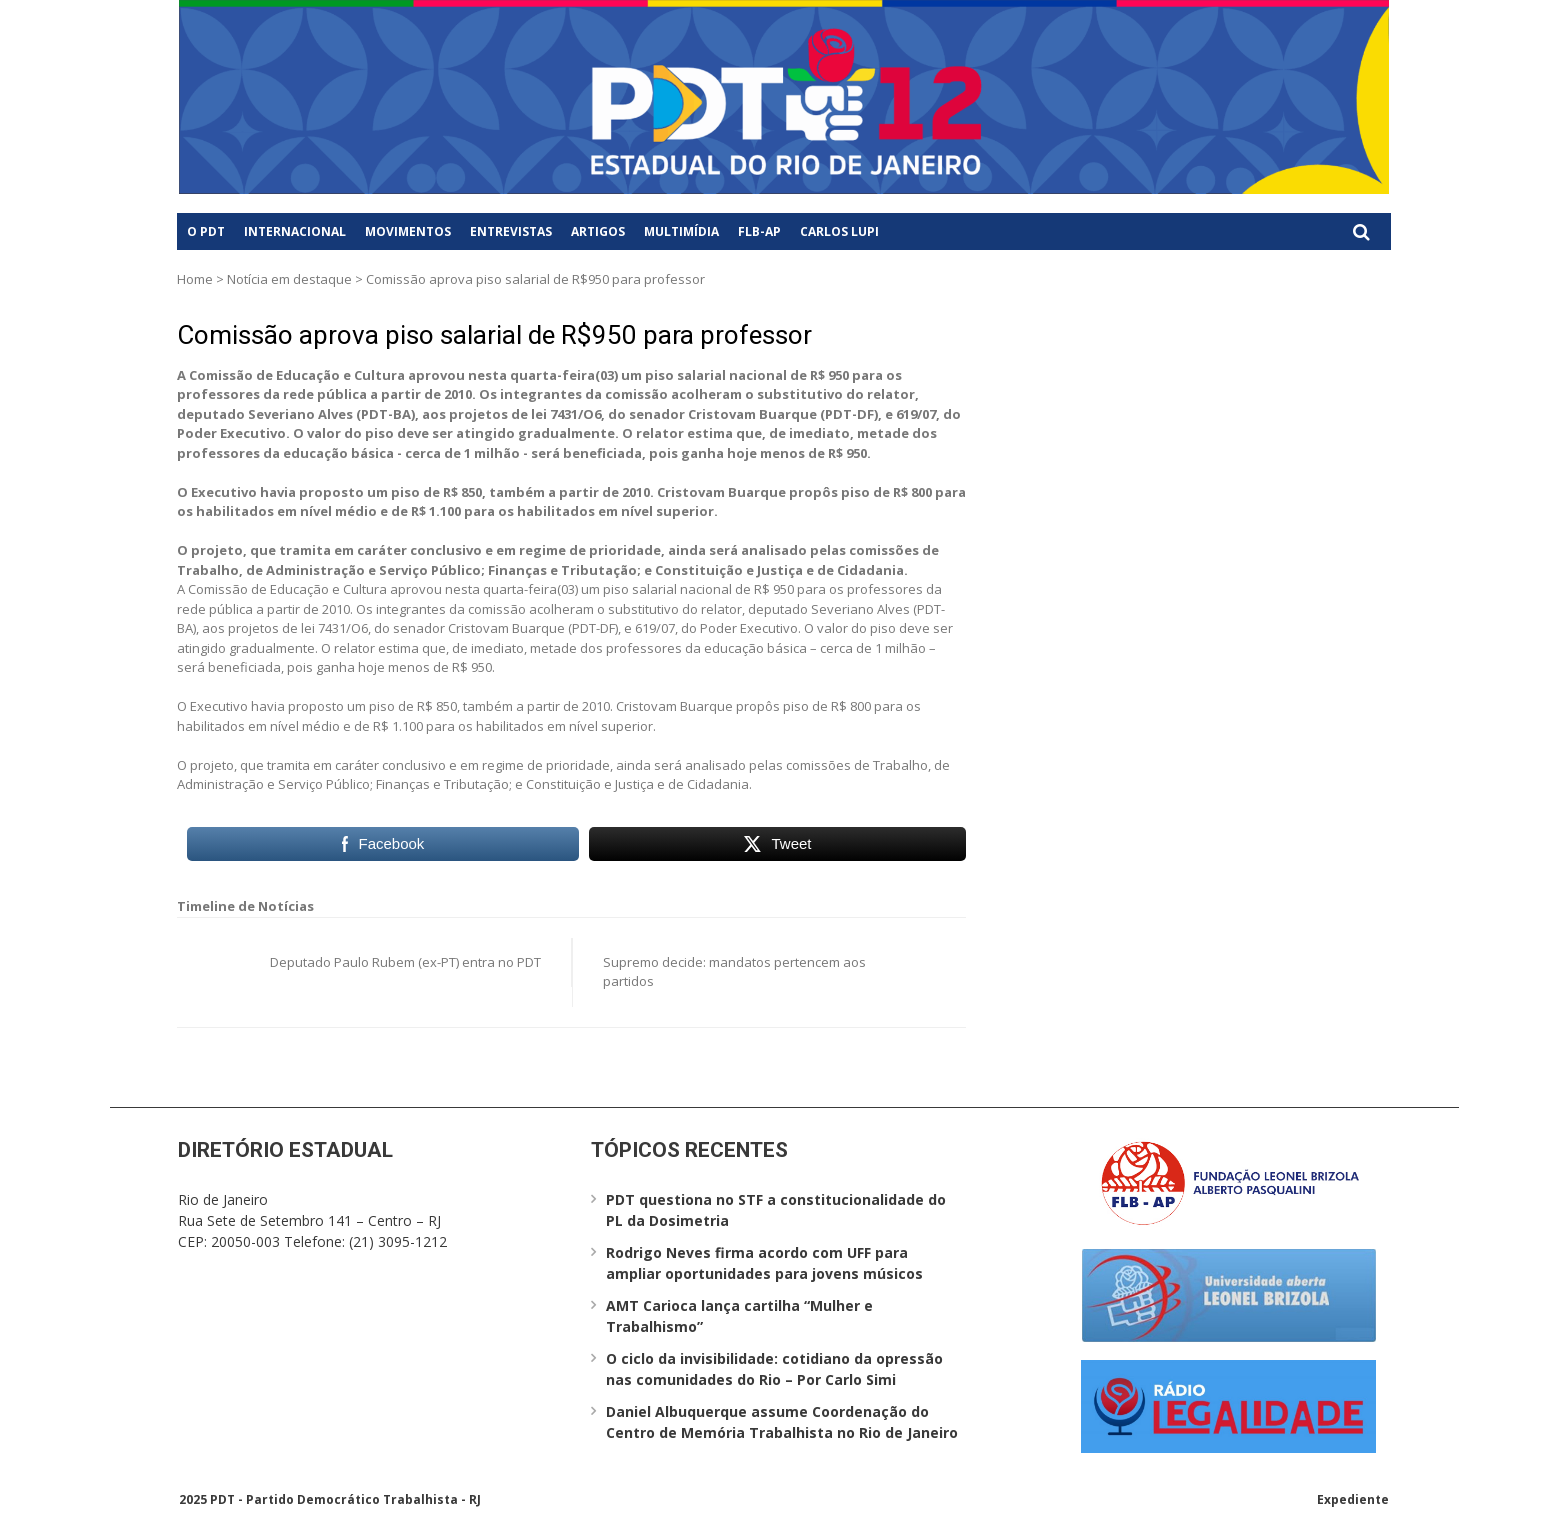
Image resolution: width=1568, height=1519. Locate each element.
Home (195, 279)
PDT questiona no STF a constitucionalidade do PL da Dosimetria (776, 1210)
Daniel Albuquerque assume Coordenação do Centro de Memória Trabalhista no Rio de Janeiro (782, 1422)
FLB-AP (759, 231)
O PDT (206, 231)
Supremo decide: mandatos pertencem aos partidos (734, 972)
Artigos (598, 231)
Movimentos (408, 231)
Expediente (1353, 1499)
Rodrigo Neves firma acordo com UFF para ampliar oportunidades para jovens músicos (764, 1263)
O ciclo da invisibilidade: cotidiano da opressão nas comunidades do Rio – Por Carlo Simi (774, 1369)
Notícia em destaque (289, 279)
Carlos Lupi (839, 231)
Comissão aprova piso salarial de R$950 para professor (494, 335)
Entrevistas (511, 231)
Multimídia (681, 231)
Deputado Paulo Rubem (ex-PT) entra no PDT (405, 962)
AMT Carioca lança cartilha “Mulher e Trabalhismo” (739, 1316)
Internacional (295, 231)
